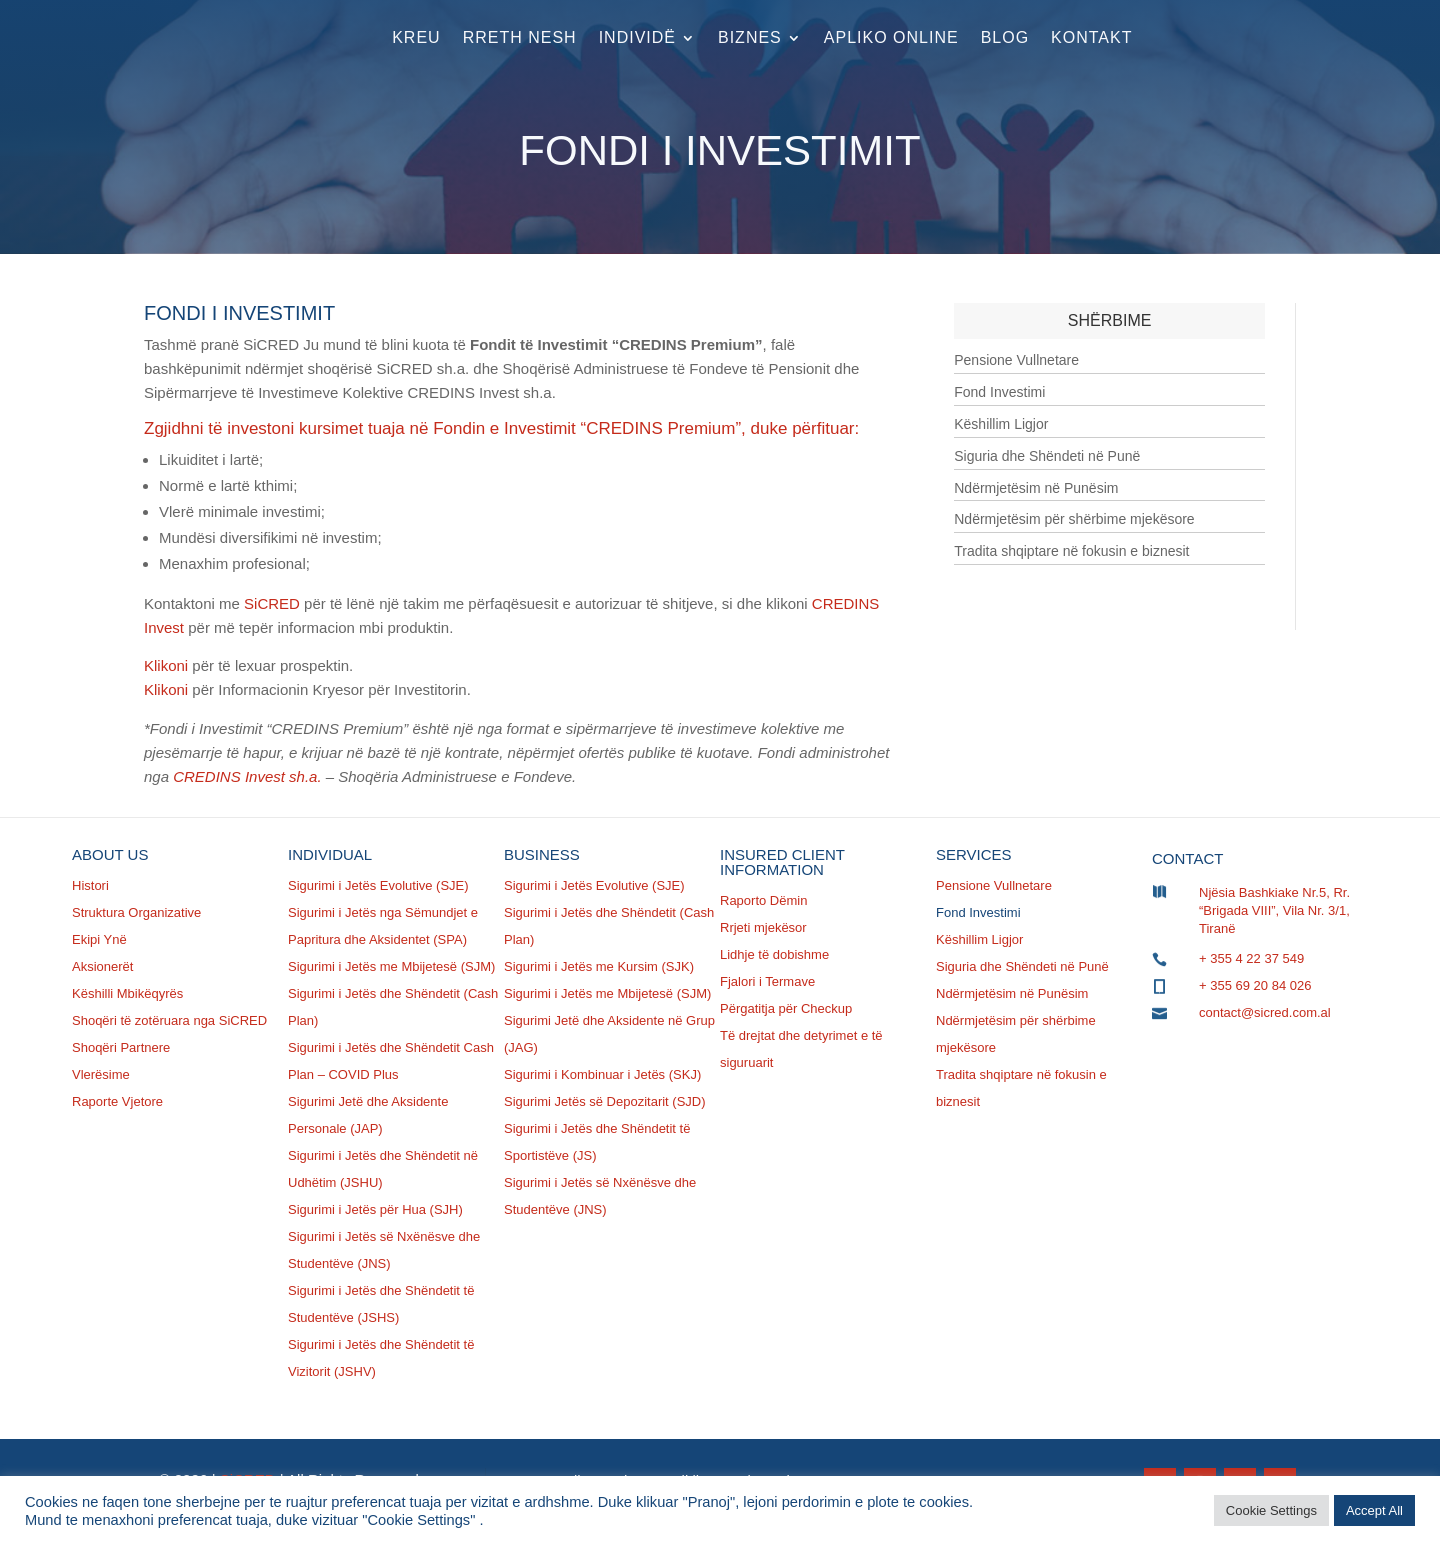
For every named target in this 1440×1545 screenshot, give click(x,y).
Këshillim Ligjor (1001, 424)
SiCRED (272, 603)
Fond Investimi (999, 392)
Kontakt (1091, 37)
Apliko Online (891, 37)
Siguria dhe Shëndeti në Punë (1047, 456)
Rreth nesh (520, 37)
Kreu (416, 37)
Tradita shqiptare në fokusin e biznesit (1071, 551)
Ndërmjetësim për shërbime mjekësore (1074, 519)
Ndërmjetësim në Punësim (1036, 488)
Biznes (750, 37)
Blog (1005, 37)
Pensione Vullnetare (1016, 360)
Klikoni (166, 665)
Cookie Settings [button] (1271, 1510)
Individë (637, 37)
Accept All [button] (1374, 1510)
